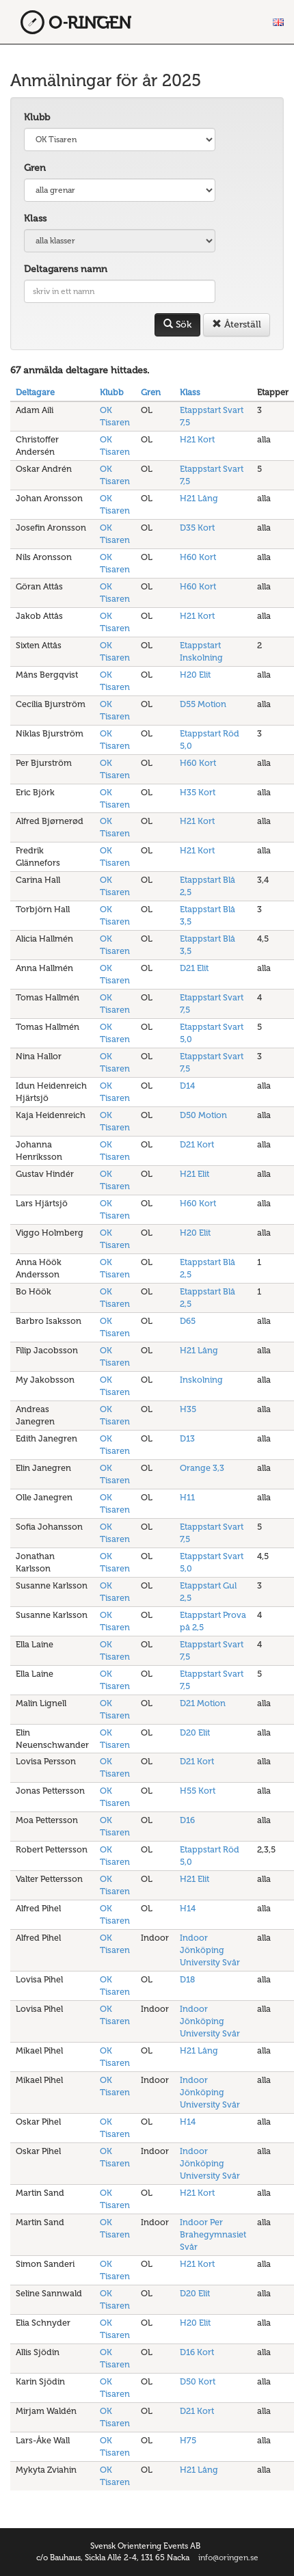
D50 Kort (197, 2381)
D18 (187, 1979)
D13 (187, 1438)
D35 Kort (197, 527)
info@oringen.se (228, 2557)
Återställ (236, 324)
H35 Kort (197, 792)
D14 (187, 1085)
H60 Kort (198, 557)
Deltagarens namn (65, 269)
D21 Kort (197, 1144)
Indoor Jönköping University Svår (210, 1950)
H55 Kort (197, 1790)
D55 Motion (203, 704)
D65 (188, 1321)
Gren (35, 168)
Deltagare (35, 392)
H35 (188, 1409)
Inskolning (201, 1380)
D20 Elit (195, 1732)
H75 (188, 2440)
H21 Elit (194, 1174)
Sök (177, 324)
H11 (187, 1497)
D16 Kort (197, 2352)
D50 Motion (203, 1115)
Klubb (37, 117)
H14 (188, 1908)
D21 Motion (203, 1703)
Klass (35, 218)
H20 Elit (195, 674)
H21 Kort (197, 439)
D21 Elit (194, 968)
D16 (187, 1820)
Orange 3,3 (202, 1468)
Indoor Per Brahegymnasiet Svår (213, 2234)
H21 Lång (199, 498)
